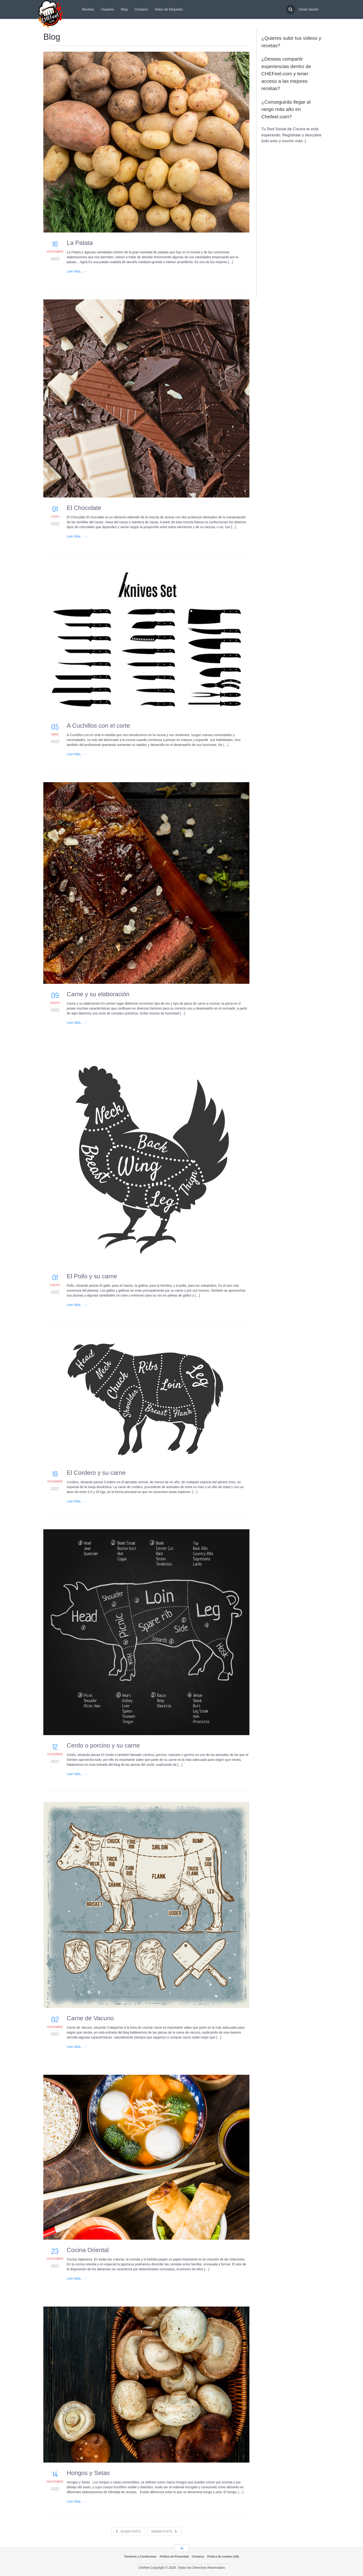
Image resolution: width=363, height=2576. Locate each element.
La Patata (80, 242)
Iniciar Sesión (309, 9)
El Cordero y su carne (96, 1472)
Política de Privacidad (174, 2556)
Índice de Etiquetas (169, 9)
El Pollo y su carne (92, 1276)
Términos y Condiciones (140, 2556)
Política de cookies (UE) (223, 2556)
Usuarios (107, 9)
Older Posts (128, 2531)
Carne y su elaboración (98, 994)
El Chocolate (84, 507)
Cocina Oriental (88, 2249)
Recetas (88, 9)
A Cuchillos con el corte (98, 725)
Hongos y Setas (88, 2472)
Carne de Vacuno (90, 2018)
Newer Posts (164, 2531)
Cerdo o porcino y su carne (103, 1745)
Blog (124, 9)
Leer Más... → (77, 271)
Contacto (141, 9)
